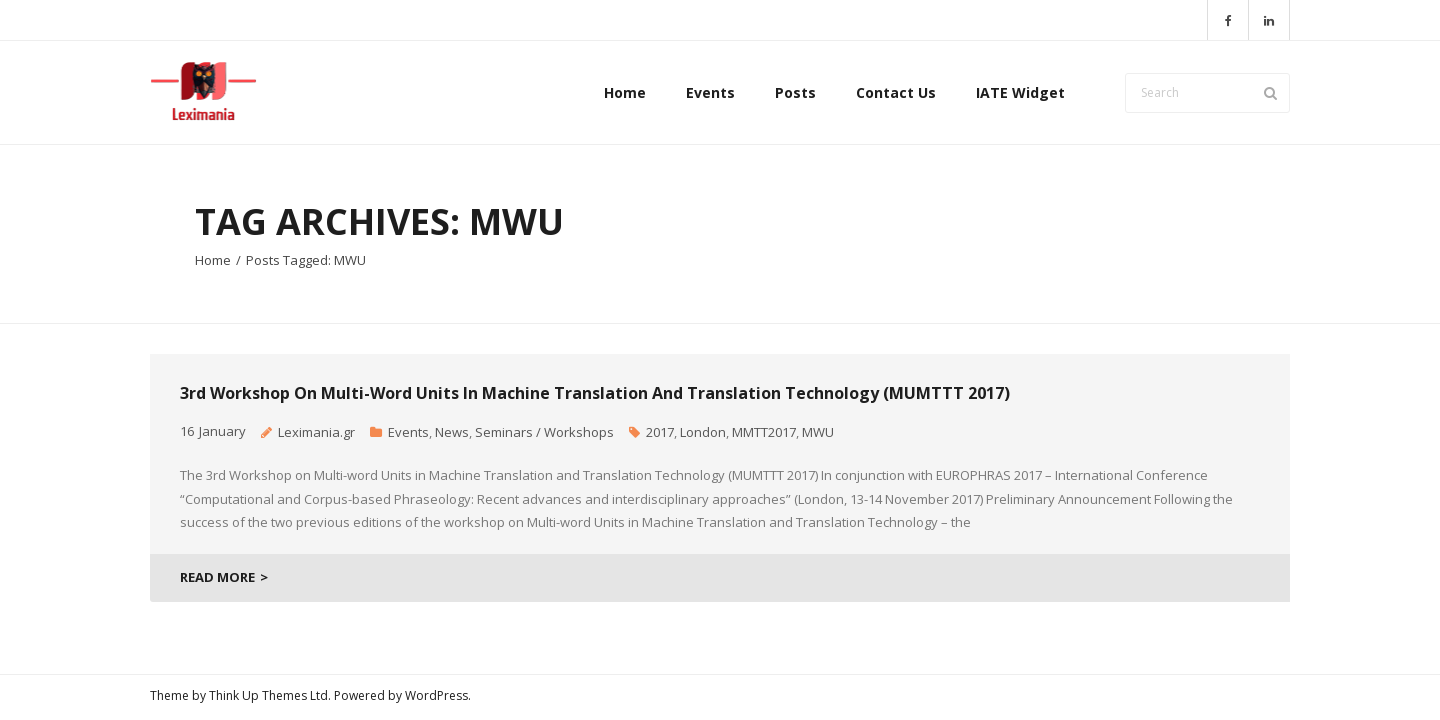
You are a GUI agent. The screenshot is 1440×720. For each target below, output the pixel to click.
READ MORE (217, 577)
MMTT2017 (764, 432)
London (703, 432)
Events (408, 432)
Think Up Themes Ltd (268, 695)
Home (213, 260)
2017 (660, 432)
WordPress (436, 695)
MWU (818, 432)
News (452, 432)
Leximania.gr (316, 432)
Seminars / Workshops (544, 432)
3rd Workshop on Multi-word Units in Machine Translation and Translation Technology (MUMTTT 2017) (595, 393)
